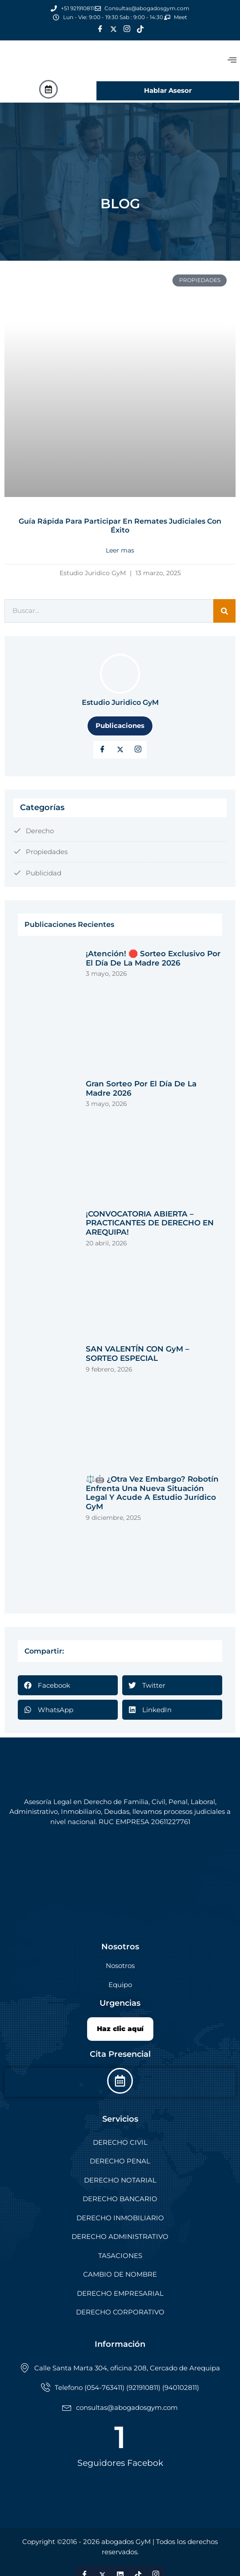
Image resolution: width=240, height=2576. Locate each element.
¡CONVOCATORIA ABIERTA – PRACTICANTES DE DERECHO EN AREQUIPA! (150, 1222)
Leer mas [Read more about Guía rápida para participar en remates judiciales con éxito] (120, 550)
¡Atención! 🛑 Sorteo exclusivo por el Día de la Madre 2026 (153, 958)
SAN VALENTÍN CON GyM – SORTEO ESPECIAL (137, 1353)
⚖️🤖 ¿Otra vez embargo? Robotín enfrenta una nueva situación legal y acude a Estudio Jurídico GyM (152, 1493)
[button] (68, 1685)
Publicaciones (120, 725)
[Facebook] (100, 29)
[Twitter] (113, 29)
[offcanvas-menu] (232, 60)
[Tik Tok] (140, 29)
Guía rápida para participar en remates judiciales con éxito (120, 525)
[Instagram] (126, 29)
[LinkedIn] (138, 750)
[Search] (224, 611)
